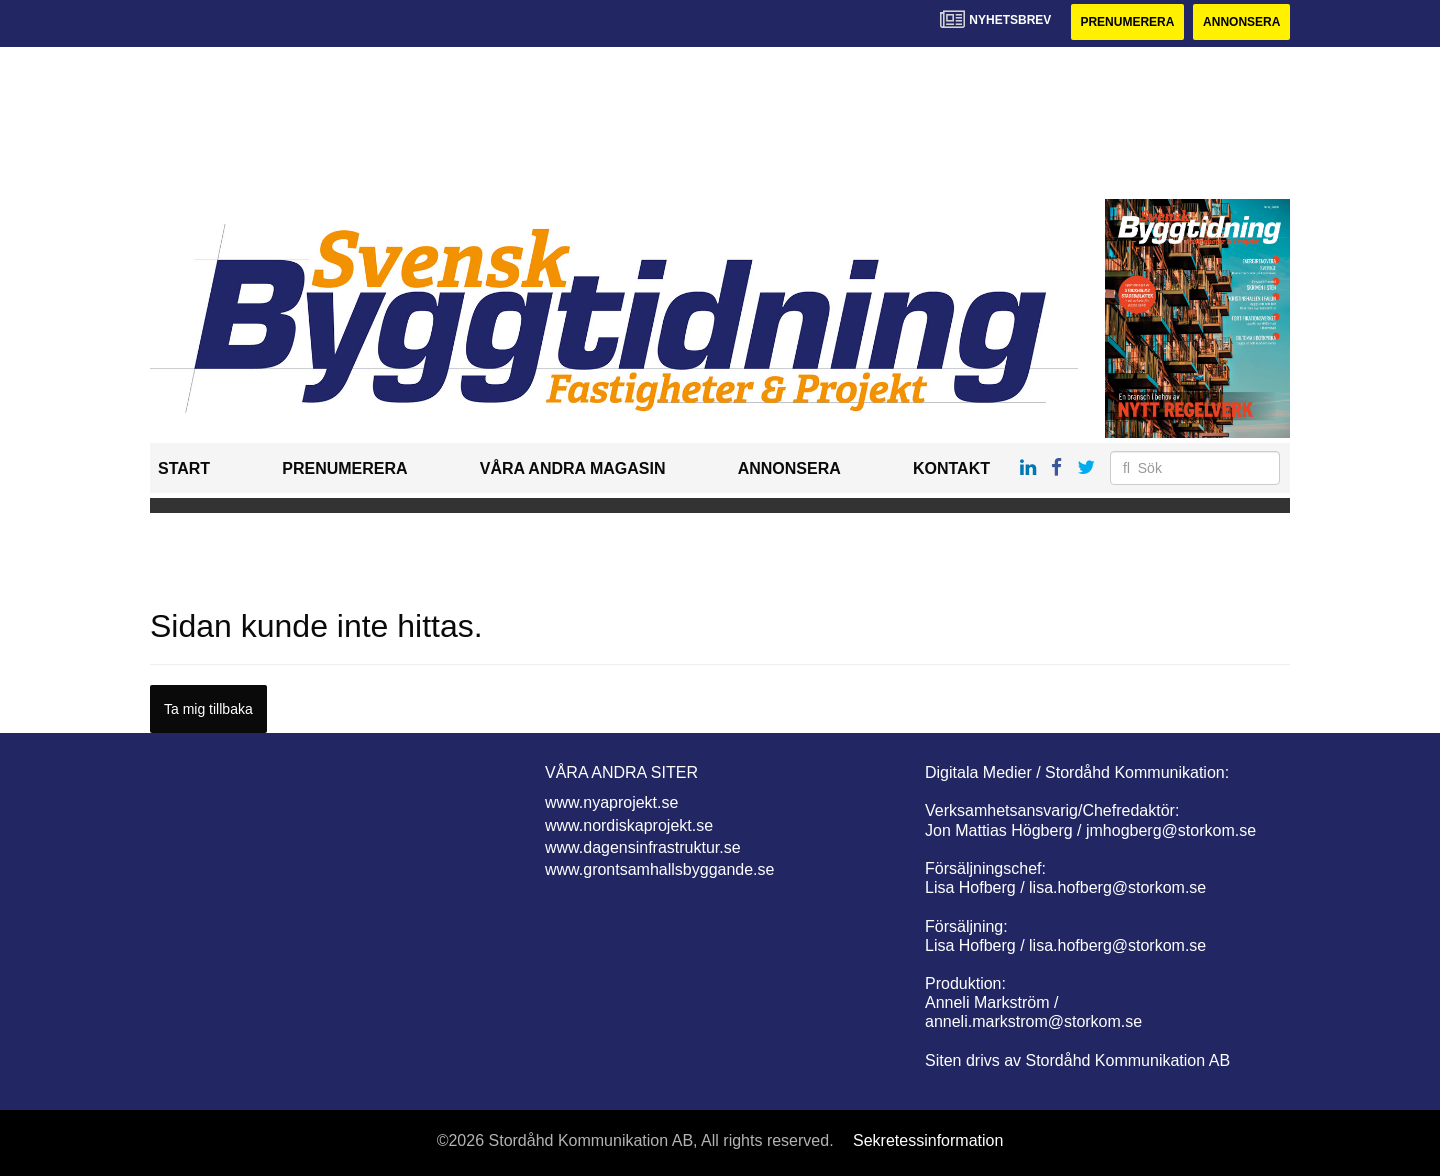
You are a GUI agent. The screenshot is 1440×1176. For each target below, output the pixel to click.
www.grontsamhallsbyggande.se (659, 869)
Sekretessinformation (928, 1140)
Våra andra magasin (573, 468)
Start (184, 468)
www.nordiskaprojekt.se (629, 825)
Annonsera (1241, 22)
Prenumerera (1127, 22)
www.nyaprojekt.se (611, 802)
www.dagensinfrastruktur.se (643, 847)
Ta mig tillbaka (208, 709)
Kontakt (951, 468)
